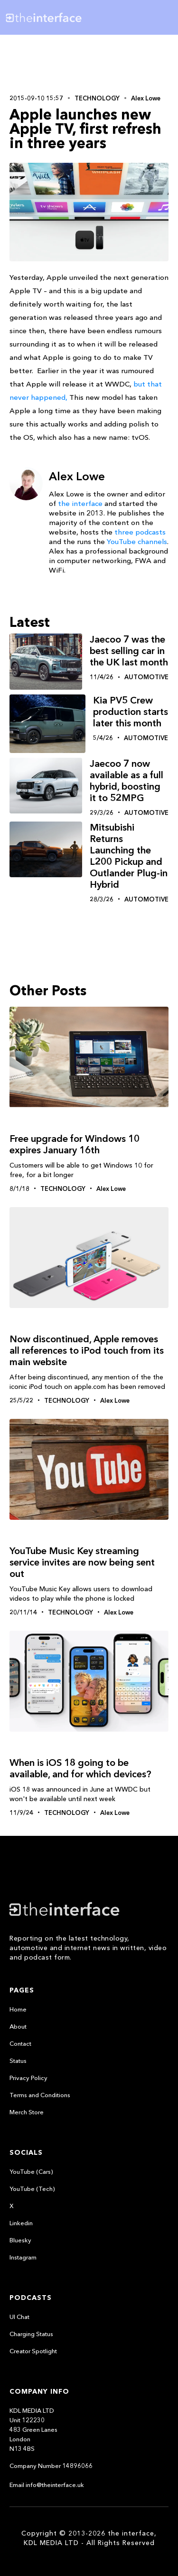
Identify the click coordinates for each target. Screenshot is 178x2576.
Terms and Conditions (39, 2095)
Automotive (146, 677)
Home (18, 2009)
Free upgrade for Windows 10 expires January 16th (74, 1144)
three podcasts (140, 531)
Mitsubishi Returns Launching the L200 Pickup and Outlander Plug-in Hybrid (129, 856)
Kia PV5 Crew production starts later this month (130, 711)
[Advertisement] (89, 63)
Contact (20, 2043)
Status (18, 2060)
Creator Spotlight (33, 2351)
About (18, 2026)
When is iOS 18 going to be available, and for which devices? (80, 1768)
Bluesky (20, 2240)
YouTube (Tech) (32, 2188)
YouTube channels (137, 541)
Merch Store (26, 2112)
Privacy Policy (28, 2077)
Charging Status (31, 2334)
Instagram (23, 2257)
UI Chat (19, 2316)
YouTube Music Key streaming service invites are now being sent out (82, 1562)
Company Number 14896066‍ (51, 2465)
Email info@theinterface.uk (46, 2484)
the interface (80, 503)
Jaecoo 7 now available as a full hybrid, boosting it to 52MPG (126, 780)
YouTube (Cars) (31, 2171)
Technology (97, 98)
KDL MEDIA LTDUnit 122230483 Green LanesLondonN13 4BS (33, 2429)
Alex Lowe (145, 98)
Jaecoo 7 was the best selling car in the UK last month (129, 651)
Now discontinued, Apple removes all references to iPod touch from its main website (86, 1350)
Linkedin (21, 2223)
